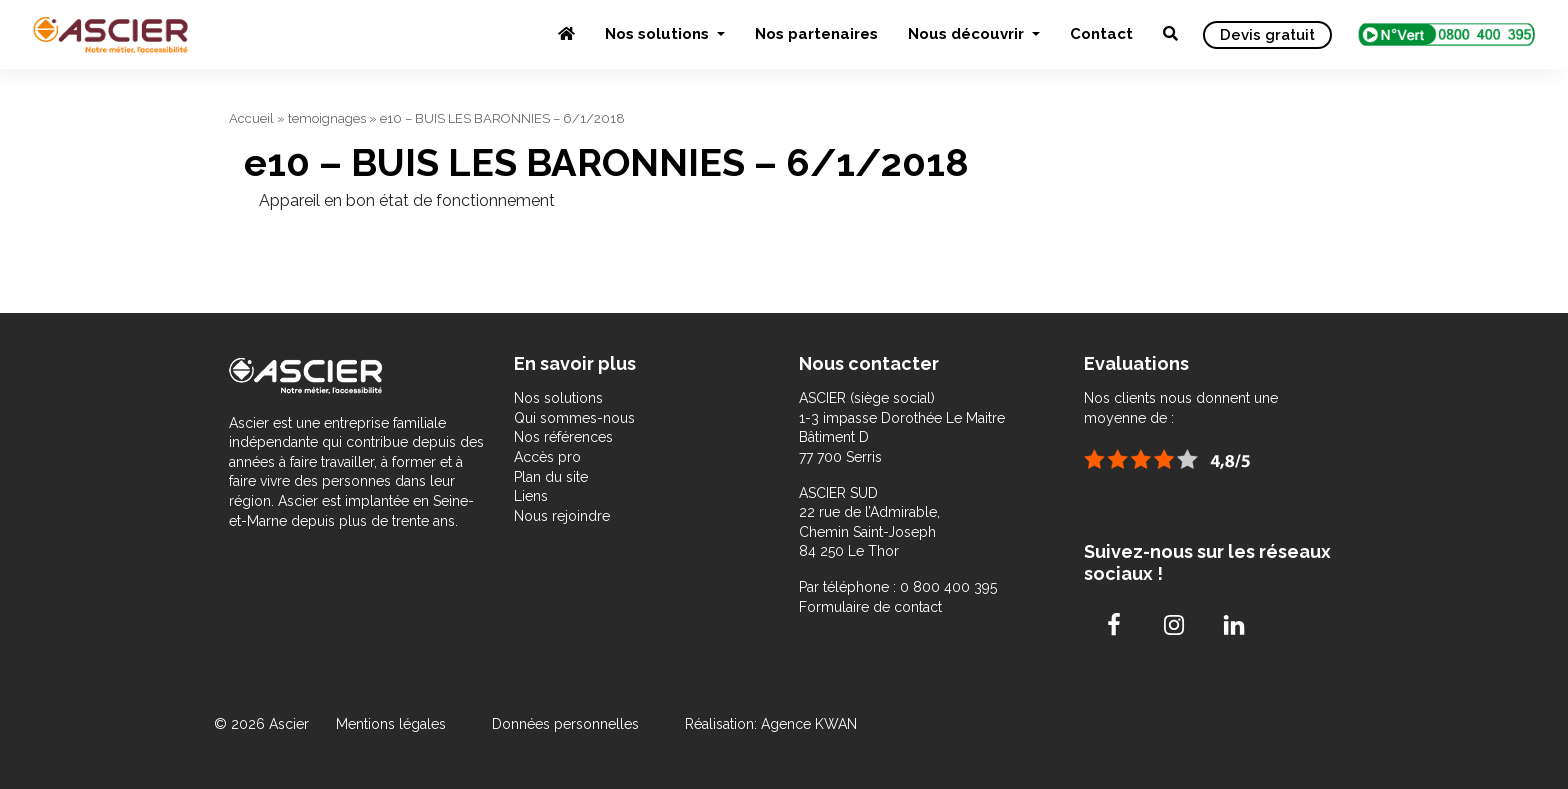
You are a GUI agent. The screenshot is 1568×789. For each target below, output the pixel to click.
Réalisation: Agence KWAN (771, 724)
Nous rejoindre (562, 516)
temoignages (327, 118)
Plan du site (551, 477)
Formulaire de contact (870, 607)
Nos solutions (659, 34)
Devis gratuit (1267, 35)
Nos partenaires (816, 34)
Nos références (563, 437)
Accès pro (547, 457)
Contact (1101, 34)
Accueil (251, 118)
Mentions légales (393, 724)
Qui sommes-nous (574, 418)
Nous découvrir (968, 34)
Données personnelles (565, 724)
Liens (531, 496)
